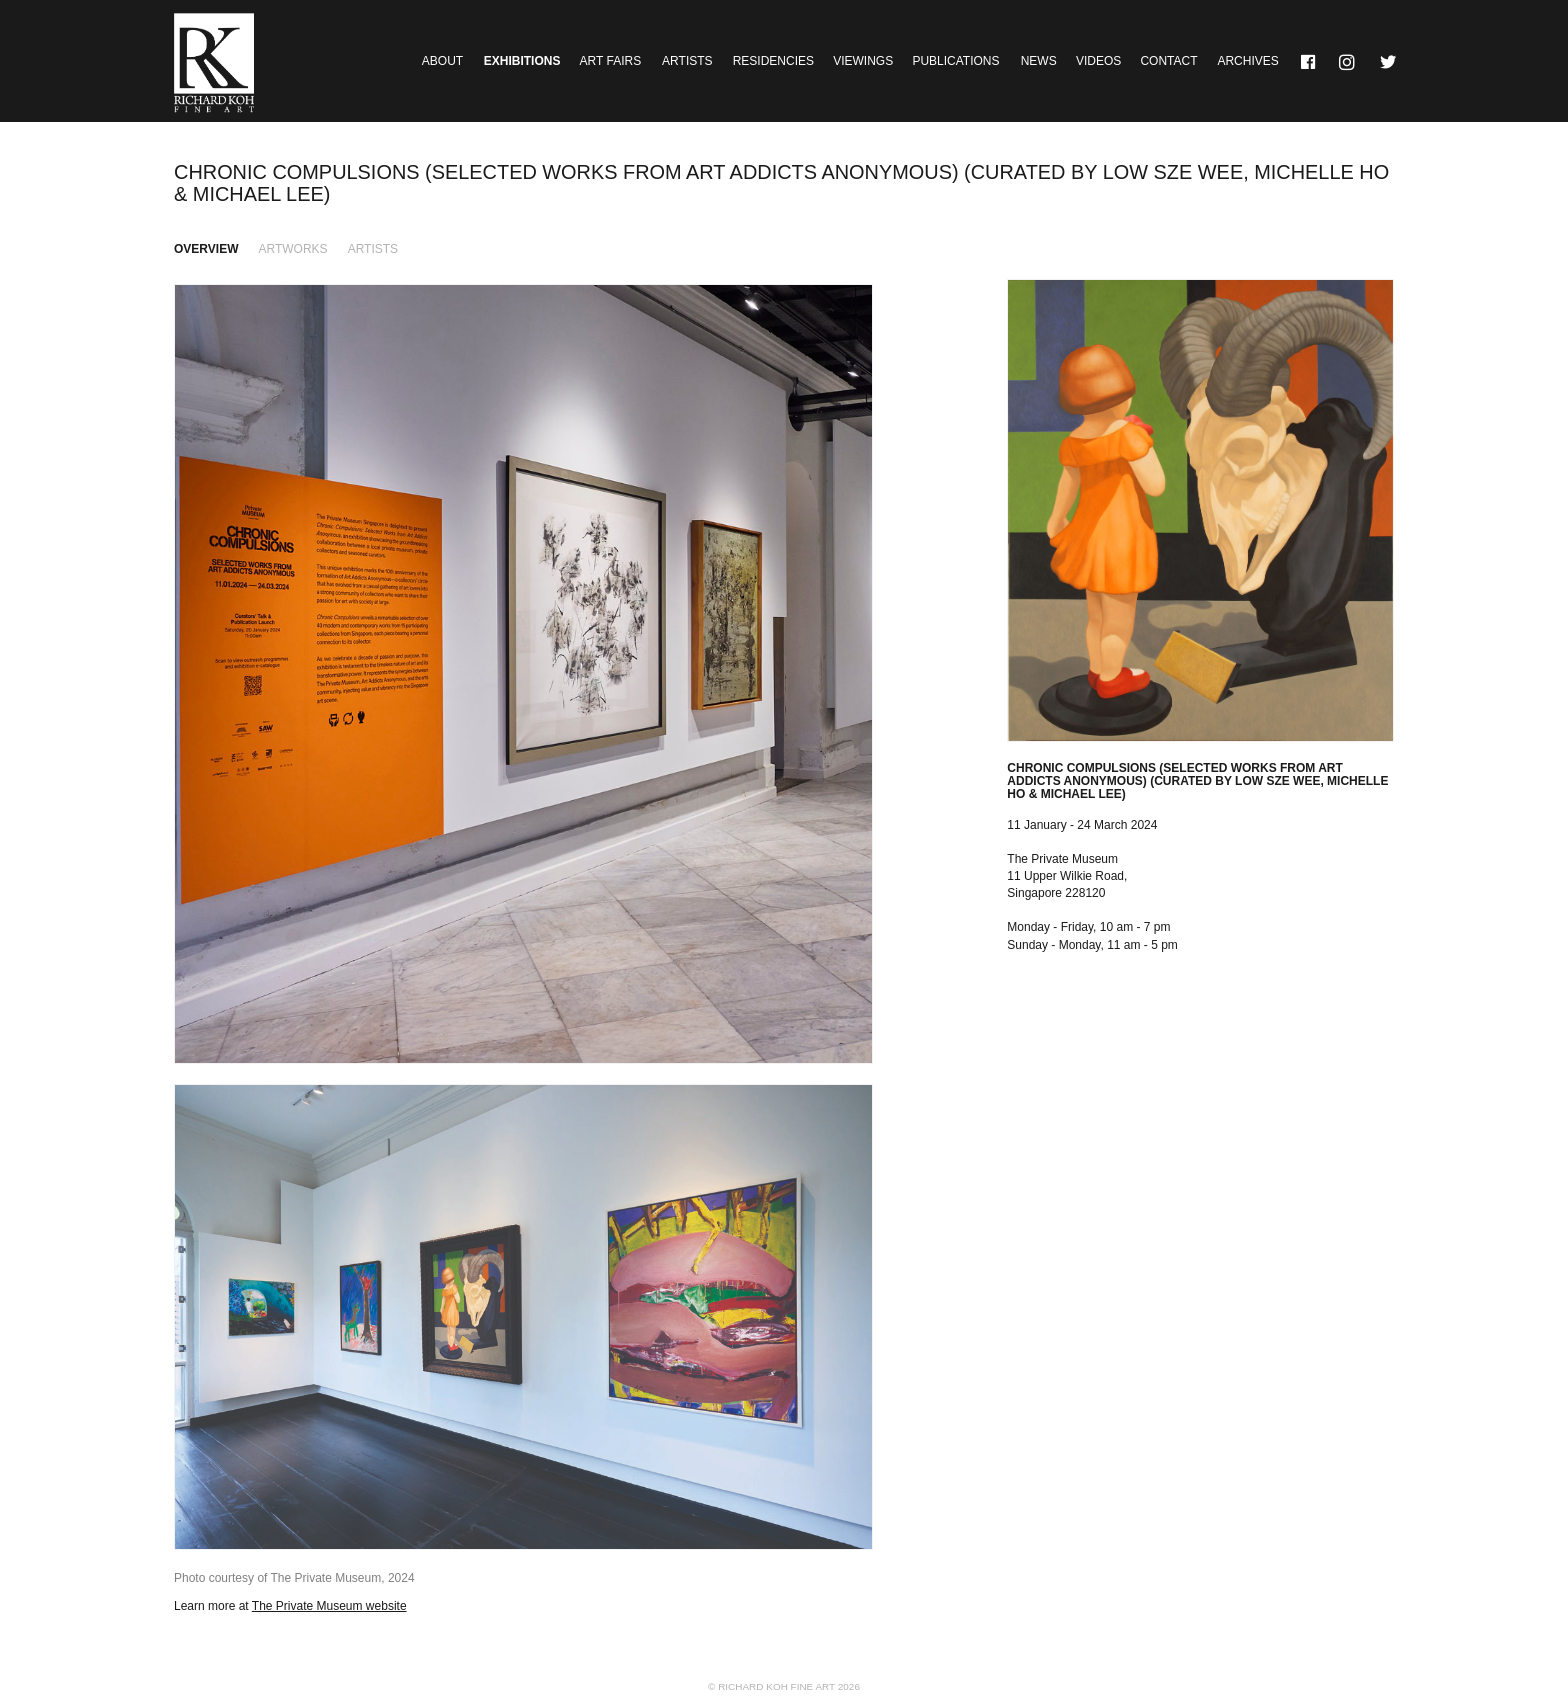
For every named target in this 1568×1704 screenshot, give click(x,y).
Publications (955, 61)
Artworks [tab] (293, 249)
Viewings (863, 61)
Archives (1247, 61)
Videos (1098, 61)
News (1039, 61)
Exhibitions (522, 61)
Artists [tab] (373, 249)
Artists (687, 61)
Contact (1168, 61)
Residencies (773, 61)
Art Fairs (611, 61)
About (442, 61)
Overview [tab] (206, 249)
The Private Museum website (329, 1606)
